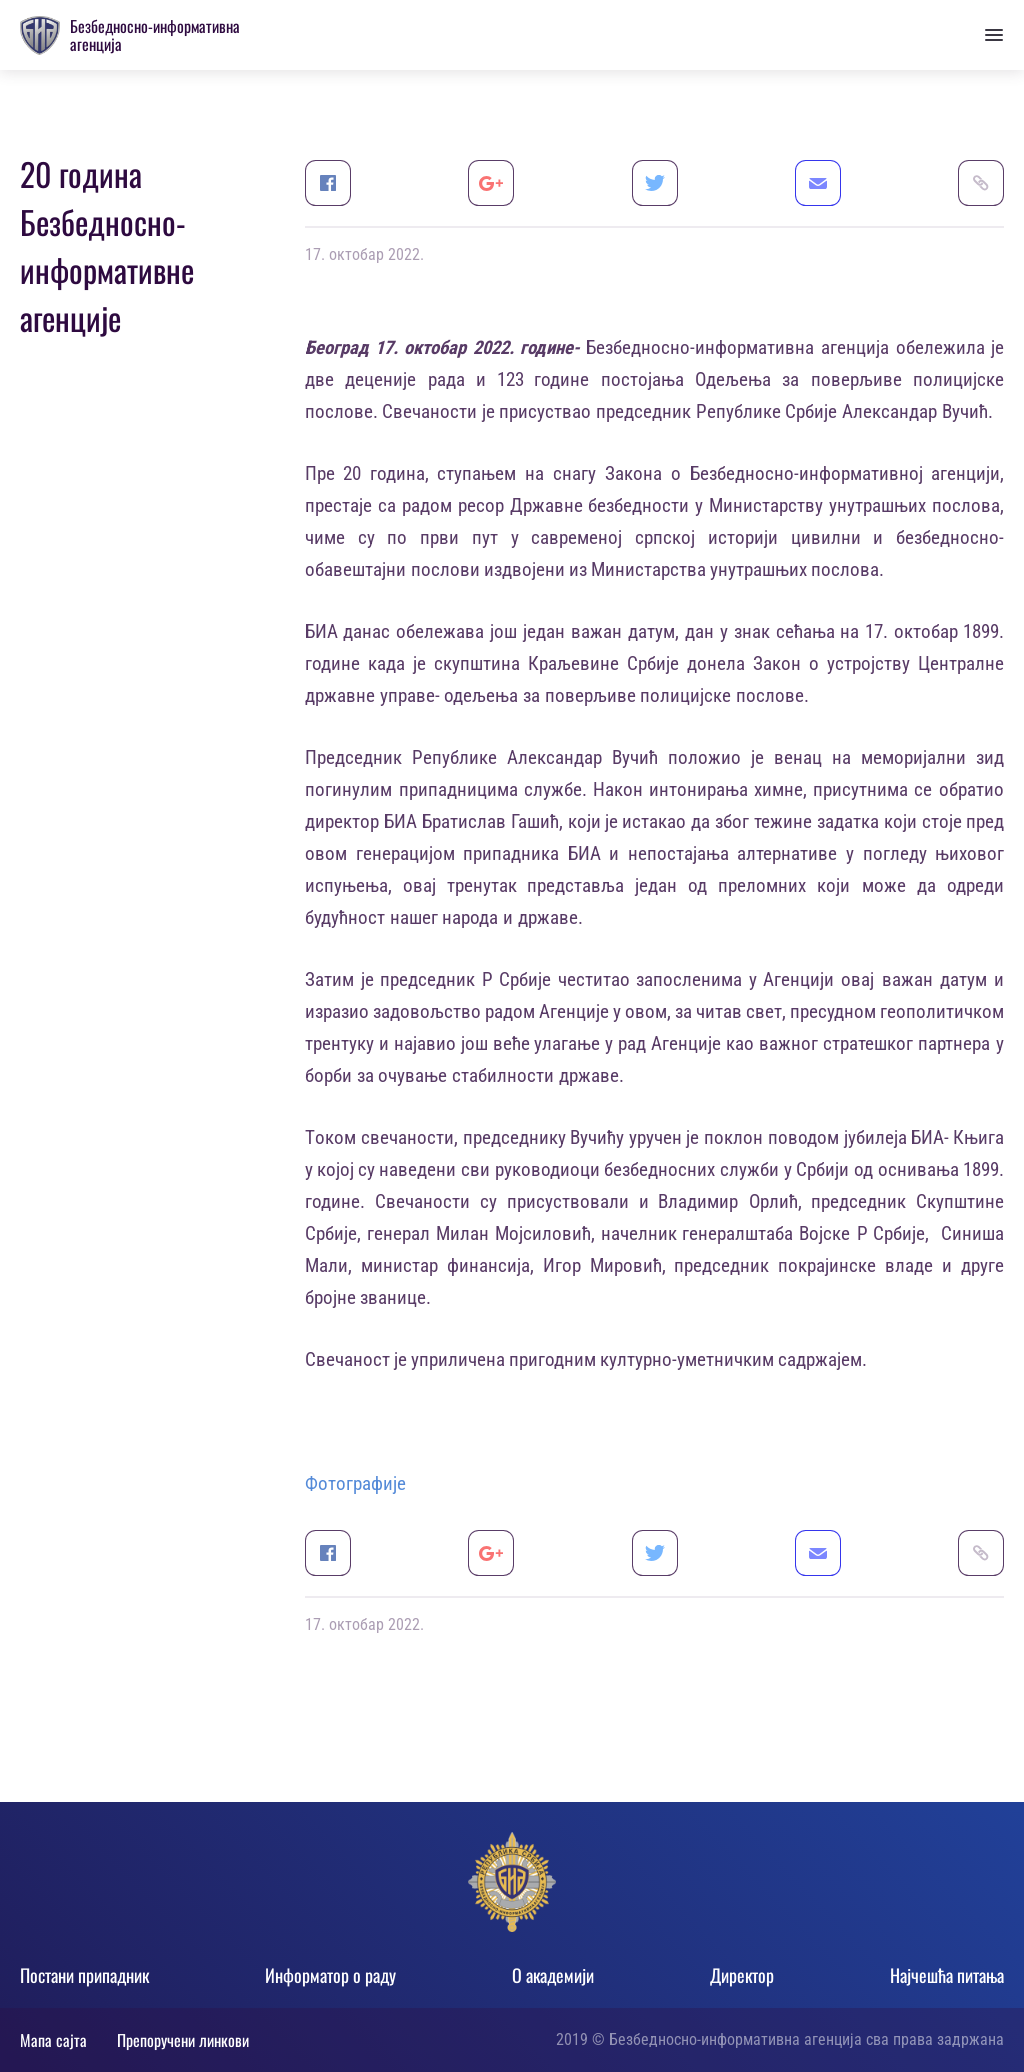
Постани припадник (84, 1975)
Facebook (328, 183)
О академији (553, 1975)
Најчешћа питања (947, 1975)
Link (981, 183)
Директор (742, 1975)
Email (818, 183)
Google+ (491, 183)
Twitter (655, 183)
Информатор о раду (330, 1975)
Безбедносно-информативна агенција (155, 35)
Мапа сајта (53, 2040)
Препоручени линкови (183, 2040)
